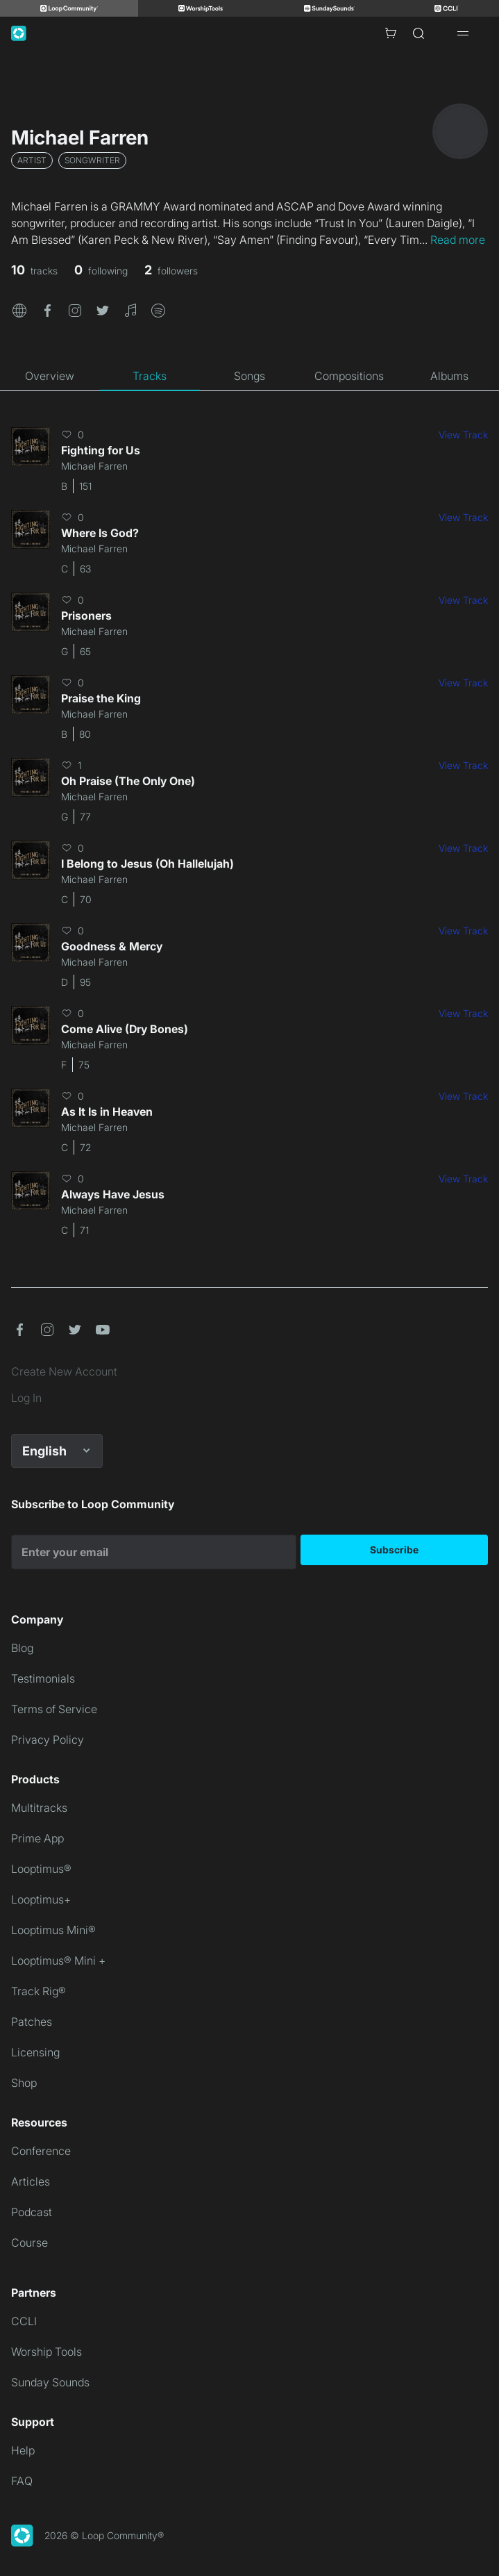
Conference (41, 2151)
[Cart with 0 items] (390, 33)
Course (29, 2242)
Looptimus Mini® (53, 1930)
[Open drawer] (463, 33)
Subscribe (394, 1549)
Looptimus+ (41, 1899)
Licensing (35, 2052)
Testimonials (43, 1678)
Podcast (31, 2212)
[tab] (50, 376)
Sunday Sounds (50, 2382)
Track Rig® (38, 1991)
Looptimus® (41, 1869)
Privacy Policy (47, 1740)
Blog (22, 1648)
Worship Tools (46, 2352)
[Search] (418, 33)
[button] (19, 309)
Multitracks (39, 1808)
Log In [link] (26, 1398)
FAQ (22, 2481)
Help (23, 2450)
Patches (31, 2022)
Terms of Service (54, 1709)
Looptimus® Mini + (58, 1960)
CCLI (24, 2321)
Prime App (37, 1838)
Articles (30, 2181)
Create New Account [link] (64, 1371)
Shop (24, 2083)
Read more (457, 240)
